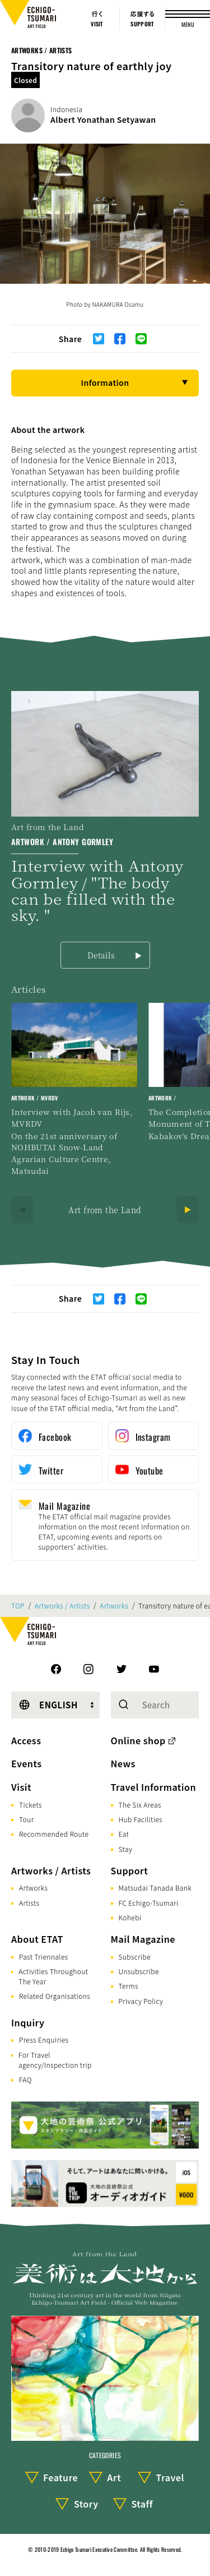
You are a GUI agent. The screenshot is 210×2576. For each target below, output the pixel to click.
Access (26, 1740)
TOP (18, 1605)
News (123, 1763)
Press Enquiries (43, 2039)
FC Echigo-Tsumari (149, 1902)
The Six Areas (140, 1804)
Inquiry (28, 2022)
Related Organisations (54, 1996)
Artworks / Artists (41, 50)
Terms (128, 1985)
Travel (170, 2477)
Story (86, 2503)
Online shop (138, 1740)
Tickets (30, 1804)
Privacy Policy (141, 2001)
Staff (142, 2503)
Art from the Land (104, 1209)
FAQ (25, 2079)
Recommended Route (53, 1833)
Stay (126, 1849)
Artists (29, 1902)
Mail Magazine (143, 1939)
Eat (124, 1833)
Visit (21, 1787)
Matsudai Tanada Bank (155, 1887)
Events (26, 1763)
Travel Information (154, 1787)
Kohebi (130, 1917)
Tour (26, 1819)
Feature (60, 2477)
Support (129, 1870)
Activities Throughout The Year (53, 1976)
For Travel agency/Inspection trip (55, 2060)
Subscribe (135, 1956)
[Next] (187, 1209)
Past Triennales (43, 1956)
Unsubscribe (139, 1971)
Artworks (114, 1605)
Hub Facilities (140, 1819)
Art (114, 2477)
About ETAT (37, 1939)
